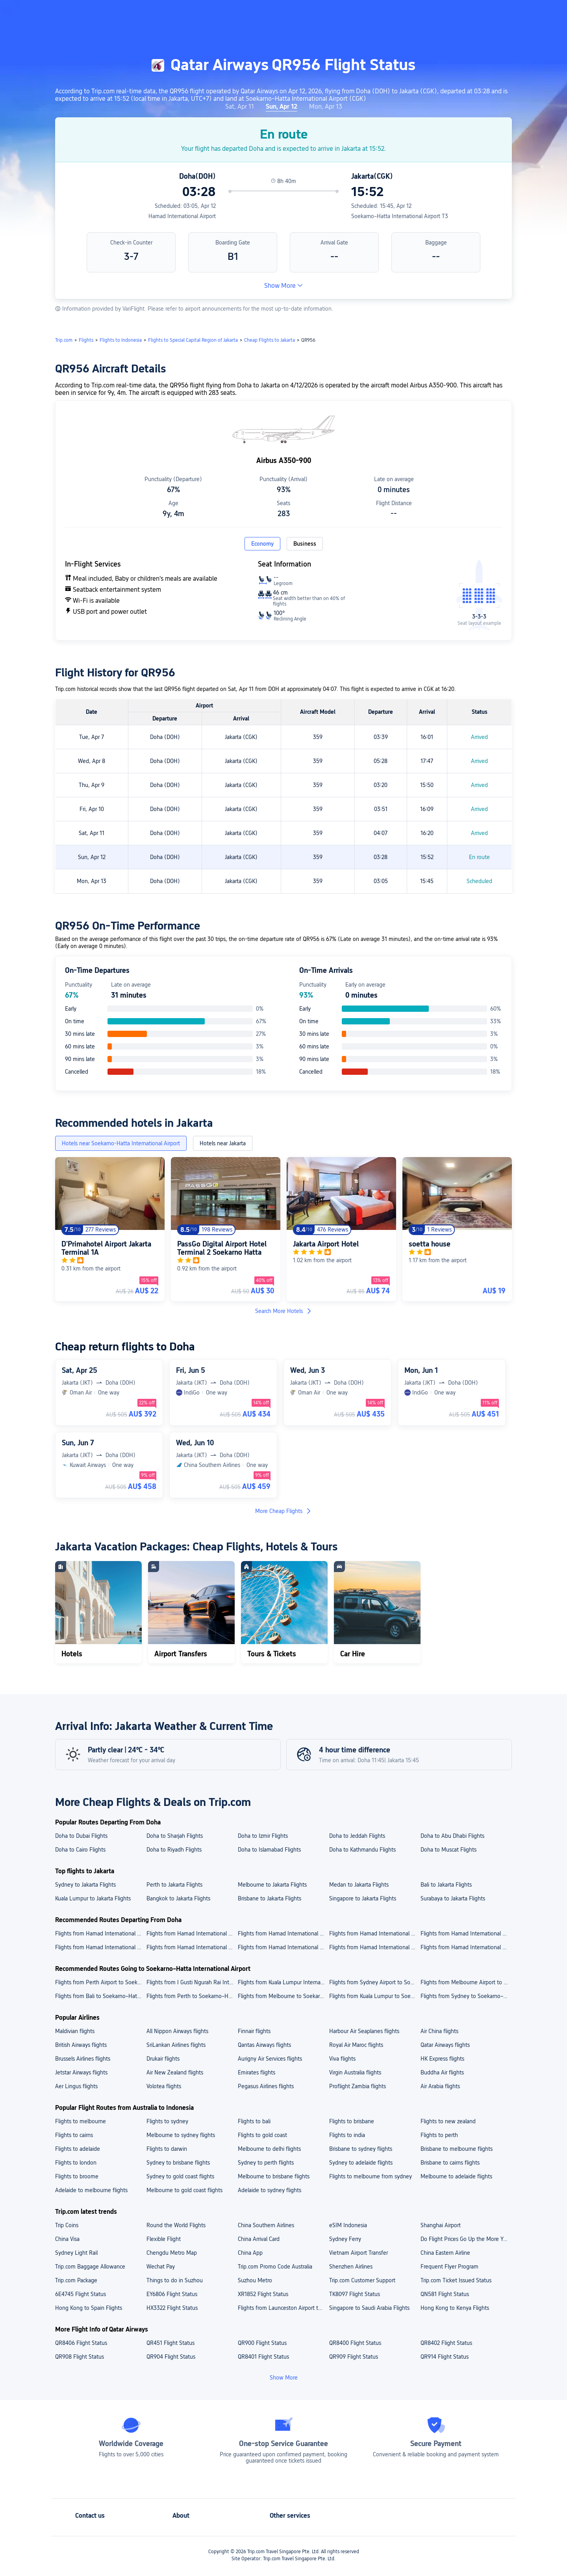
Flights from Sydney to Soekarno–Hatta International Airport (466, 1996)
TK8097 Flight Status (354, 2294)
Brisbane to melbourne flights (457, 2149)
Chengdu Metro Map (171, 2253)
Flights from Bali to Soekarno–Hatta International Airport (100, 1996)
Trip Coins (66, 2225)
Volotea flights (163, 2086)
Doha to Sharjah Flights (174, 1836)
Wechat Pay (160, 2266)
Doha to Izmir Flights (263, 1836)
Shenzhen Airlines (350, 2266)
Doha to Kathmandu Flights (362, 1849)
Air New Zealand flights (174, 2072)
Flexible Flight (163, 2239)
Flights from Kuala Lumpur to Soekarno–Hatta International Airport (374, 1996)
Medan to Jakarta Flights (359, 1885)
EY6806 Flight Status (171, 2294)
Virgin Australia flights (355, 2072)
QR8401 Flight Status (263, 2357)
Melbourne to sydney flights (180, 2135)
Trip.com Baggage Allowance (90, 2266)
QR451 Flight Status (170, 2343)
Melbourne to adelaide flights (456, 2176)
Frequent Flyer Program (449, 2266)
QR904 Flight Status (170, 2357)
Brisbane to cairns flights (450, 2162)
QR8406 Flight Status (81, 2343)
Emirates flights (256, 2072)
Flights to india (347, 2135)
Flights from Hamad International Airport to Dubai (191, 1947)
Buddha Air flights (442, 2072)
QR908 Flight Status (79, 2357)
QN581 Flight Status (445, 2294)
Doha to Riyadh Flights (174, 1849)
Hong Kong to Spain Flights (88, 2308)
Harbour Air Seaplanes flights (364, 2031)
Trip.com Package (76, 2280)
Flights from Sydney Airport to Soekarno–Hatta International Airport (374, 1982)
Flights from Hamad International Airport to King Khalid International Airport (283, 1933)
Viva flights (342, 2059)
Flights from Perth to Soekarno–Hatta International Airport (191, 1996)
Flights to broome (76, 2176)
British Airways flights (81, 2045)
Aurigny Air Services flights (270, 2059)
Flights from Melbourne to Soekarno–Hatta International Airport (283, 1996)
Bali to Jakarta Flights (446, 1885)
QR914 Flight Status (445, 2357)
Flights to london (75, 2162)
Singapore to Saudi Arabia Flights (369, 2308)
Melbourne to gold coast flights (184, 2190)
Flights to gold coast (262, 2135)
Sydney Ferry (345, 2239)
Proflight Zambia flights (357, 2086)
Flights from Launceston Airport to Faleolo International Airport (283, 2308)
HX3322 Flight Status (172, 2308)
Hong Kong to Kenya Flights (455, 2308)
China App (250, 2253)
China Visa (67, 2239)
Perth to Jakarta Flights (174, 1885)
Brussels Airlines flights (82, 2059)
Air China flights (439, 2031)
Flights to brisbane (351, 2121)
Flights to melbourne (80, 2121)
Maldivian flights (74, 2031)
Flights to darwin (166, 2149)
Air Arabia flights (440, 2086)
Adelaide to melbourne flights (91, 2190)
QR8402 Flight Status (446, 2343)
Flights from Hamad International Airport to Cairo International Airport (100, 1933)
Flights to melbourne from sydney (370, 2176)
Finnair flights (254, 2031)
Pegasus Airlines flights (266, 2086)
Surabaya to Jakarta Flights (453, 1898)
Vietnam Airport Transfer (358, 2253)
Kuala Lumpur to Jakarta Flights (93, 1898)
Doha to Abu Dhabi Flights (452, 1836)
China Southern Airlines (266, 2225)
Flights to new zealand (448, 2121)
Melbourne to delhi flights (269, 2149)
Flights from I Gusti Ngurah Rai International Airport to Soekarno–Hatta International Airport (191, 1982)
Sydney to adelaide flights (361, 2162)
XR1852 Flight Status (263, 2294)
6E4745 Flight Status (80, 2294)
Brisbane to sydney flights (360, 2149)
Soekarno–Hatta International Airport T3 (399, 216)
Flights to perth (439, 2135)
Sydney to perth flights (266, 2162)
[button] (502, 13)
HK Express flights (442, 2059)
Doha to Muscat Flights (448, 1849)
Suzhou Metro (255, 2280)
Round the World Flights (176, 2225)
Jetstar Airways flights (81, 2072)
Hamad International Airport (182, 216)
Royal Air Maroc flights (356, 2045)
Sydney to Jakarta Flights (85, 1885)
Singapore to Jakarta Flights (362, 1898)
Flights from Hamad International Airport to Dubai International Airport (374, 1933)
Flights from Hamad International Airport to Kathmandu (283, 1947)
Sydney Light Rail (76, 2253)
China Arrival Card (259, 2239)
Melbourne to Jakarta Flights (272, 1885)
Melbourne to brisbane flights (273, 2176)
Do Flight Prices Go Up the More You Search (466, 2239)
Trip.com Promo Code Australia (275, 2266)
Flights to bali (254, 2121)
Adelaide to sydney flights (269, 2190)
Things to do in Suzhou (174, 2280)
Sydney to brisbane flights (178, 2162)
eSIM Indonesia (348, 2225)
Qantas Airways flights (264, 2045)
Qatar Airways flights (445, 2045)
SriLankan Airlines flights (176, 2045)
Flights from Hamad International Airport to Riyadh (466, 1947)
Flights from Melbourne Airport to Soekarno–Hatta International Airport (466, 1982)
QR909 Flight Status (353, 2357)
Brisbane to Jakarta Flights (269, 1898)
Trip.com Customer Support (362, 2280)
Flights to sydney (167, 2121)
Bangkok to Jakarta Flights (178, 1898)
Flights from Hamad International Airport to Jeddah (100, 1947)
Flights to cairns (74, 2135)
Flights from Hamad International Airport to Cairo (374, 1947)
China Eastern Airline (445, 2253)
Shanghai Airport (441, 2225)
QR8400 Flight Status (355, 2343)
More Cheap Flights (283, 1511)
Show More (283, 285)
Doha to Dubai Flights (81, 1836)
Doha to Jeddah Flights (357, 1836)
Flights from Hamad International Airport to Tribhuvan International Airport (466, 1933)
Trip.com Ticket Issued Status (456, 2280)
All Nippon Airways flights (177, 2031)
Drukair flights (163, 2059)
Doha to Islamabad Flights (269, 1849)
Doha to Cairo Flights (80, 1849)
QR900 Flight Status (262, 2343)
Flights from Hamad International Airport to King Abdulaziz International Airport (191, 1933)
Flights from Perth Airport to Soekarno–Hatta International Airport (100, 1982)
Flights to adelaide (77, 2149)
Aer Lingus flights (76, 2086)
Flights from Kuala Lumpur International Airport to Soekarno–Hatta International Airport (283, 1982)
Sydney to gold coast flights (180, 2176)
